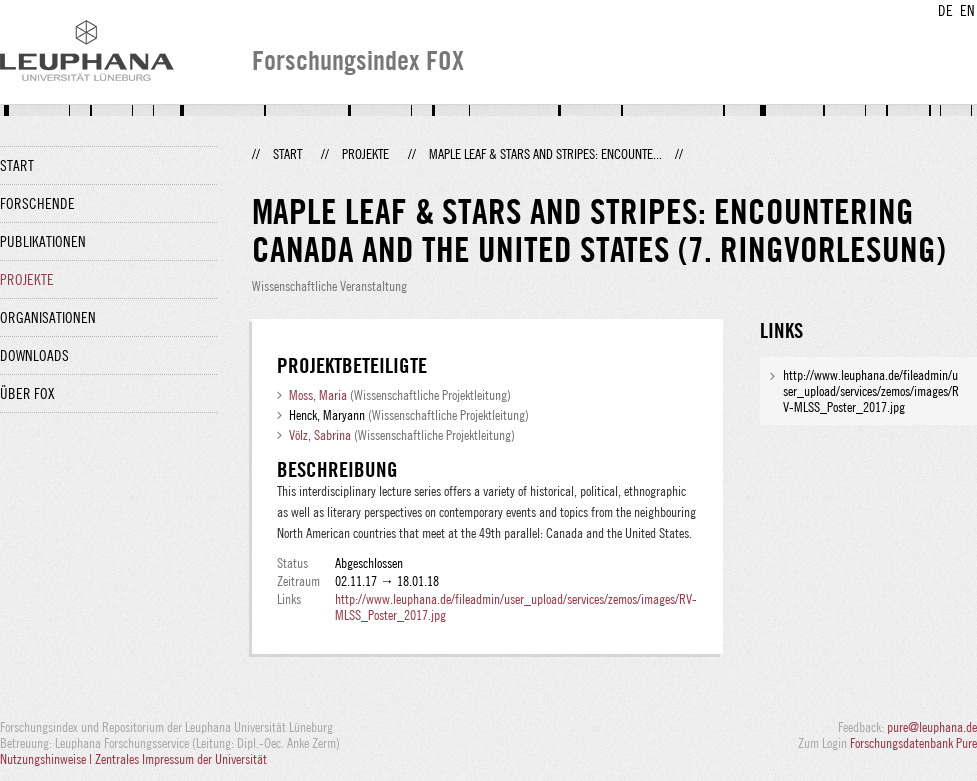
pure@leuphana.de (932, 727)
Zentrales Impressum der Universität (181, 759)
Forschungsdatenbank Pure (913, 743)
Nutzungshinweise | (47, 759)
